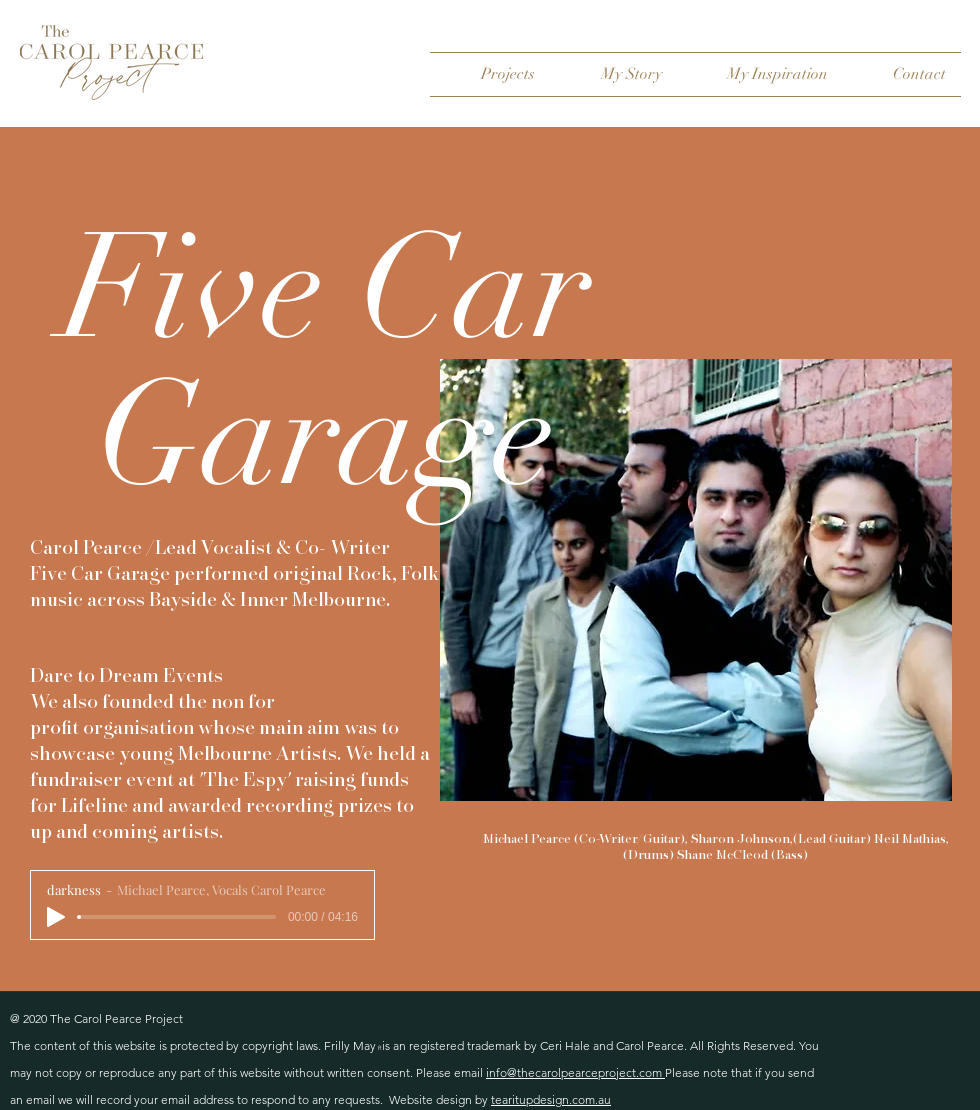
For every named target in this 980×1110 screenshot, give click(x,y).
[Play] (56, 917)
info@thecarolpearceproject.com (575, 1072)
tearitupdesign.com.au (551, 1099)
